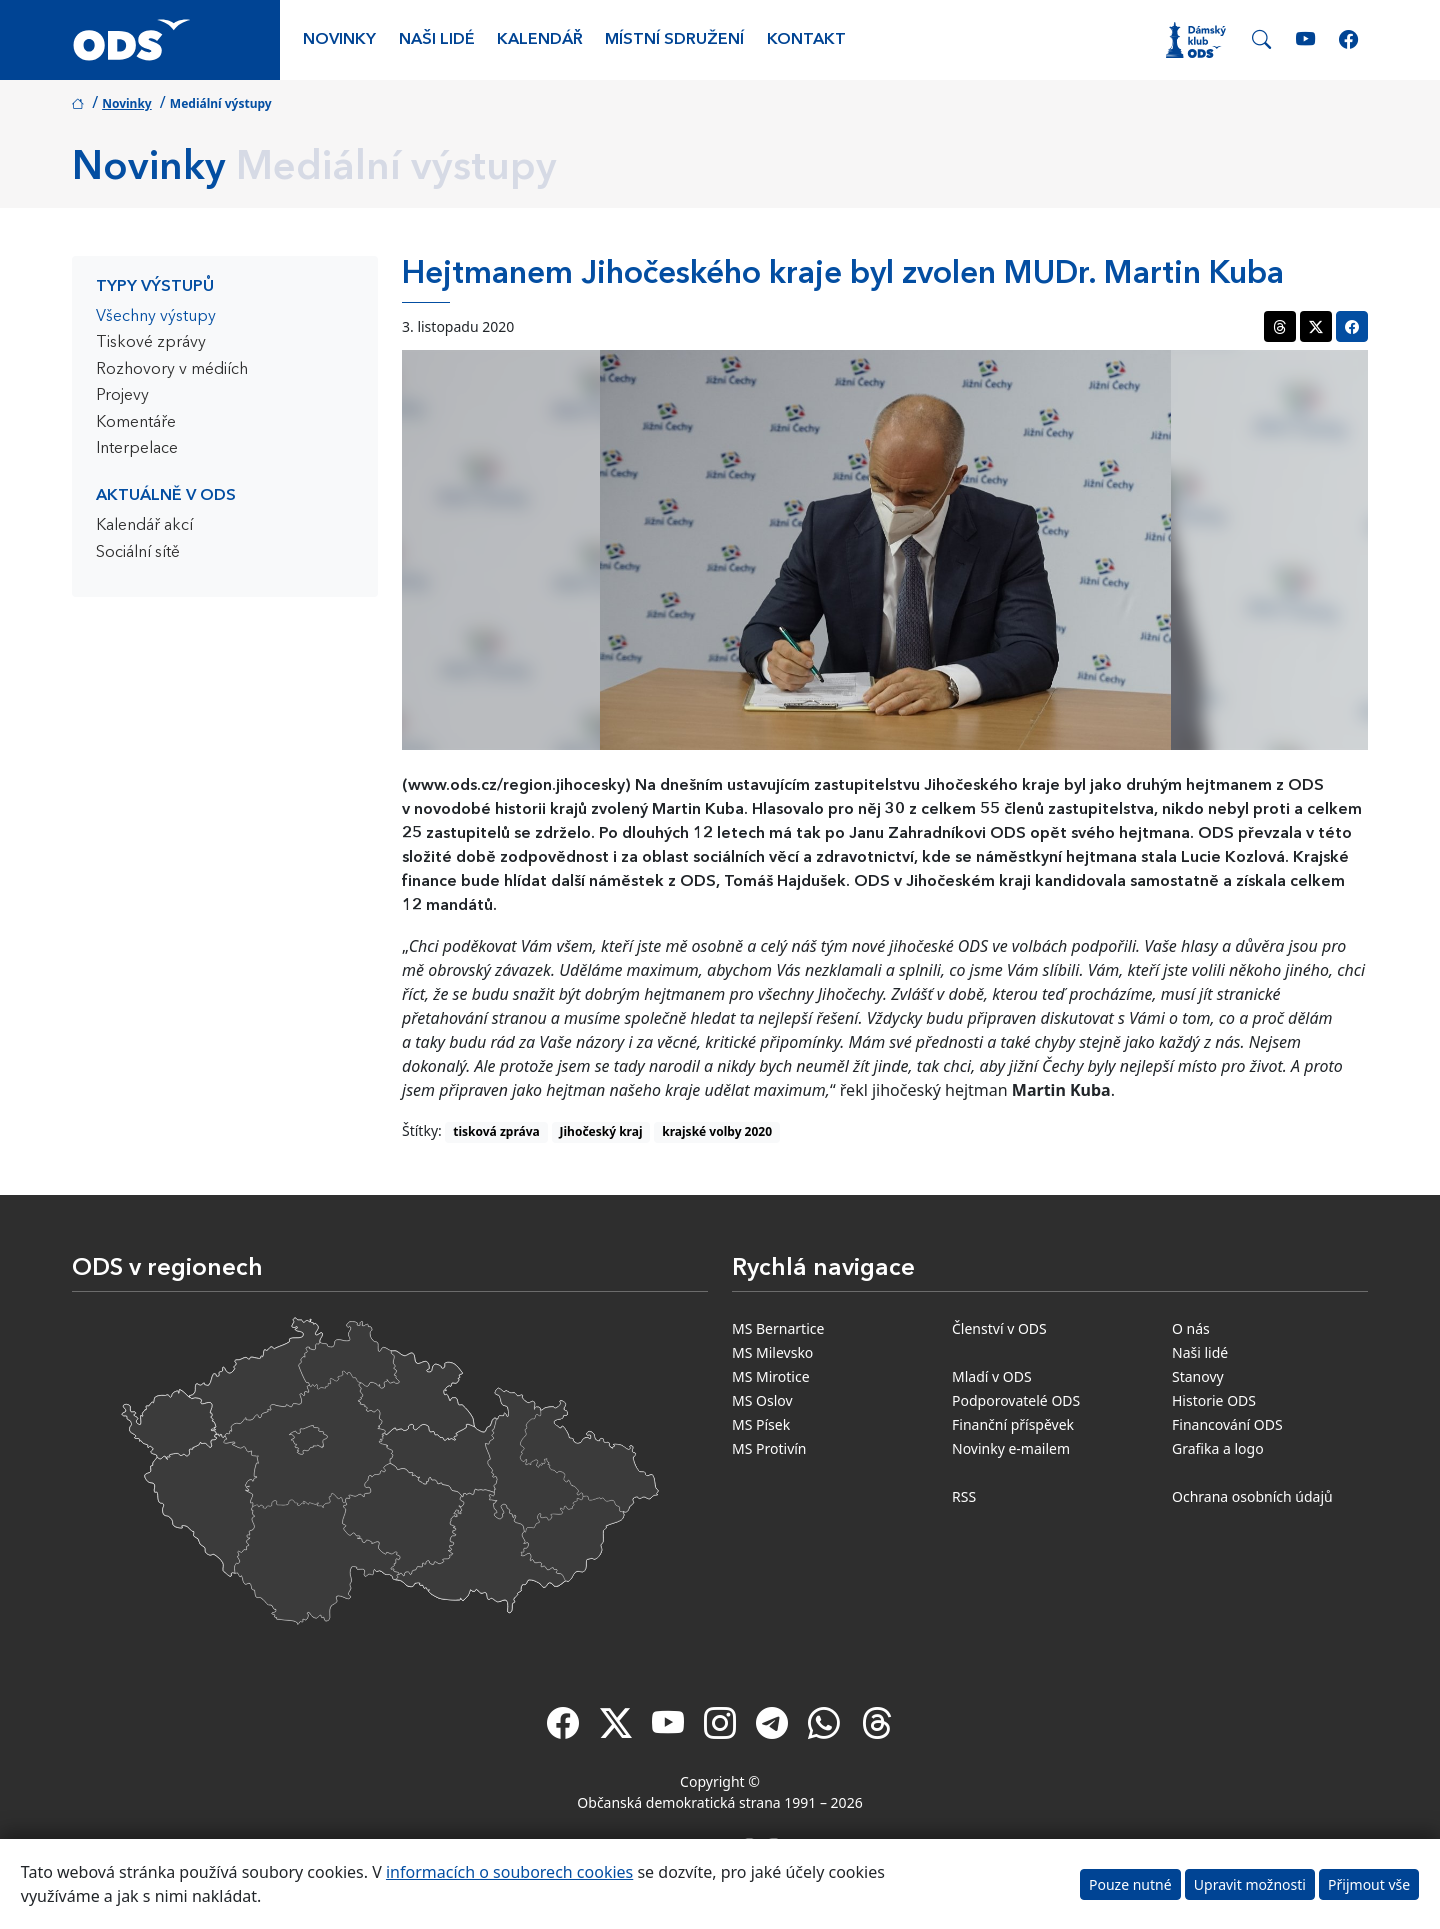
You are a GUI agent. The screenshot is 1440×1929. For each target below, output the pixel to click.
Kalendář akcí (144, 526)
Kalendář (540, 40)
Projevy (122, 396)
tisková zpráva (496, 1131)
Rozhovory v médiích (172, 370)
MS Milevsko (772, 1352)
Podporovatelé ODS (1016, 1400)
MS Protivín (769, 1448)
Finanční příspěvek (1013, 1424)
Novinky (339, 40)
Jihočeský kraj (601, 1131)
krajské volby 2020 (717, 1131)
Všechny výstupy (156, 317)
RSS (964, 1496)
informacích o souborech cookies (509, 1872)
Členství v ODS (999, 1328)
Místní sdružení (674, 40)
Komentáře (136, 423)
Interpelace (137, 449)
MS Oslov (762, 1400)
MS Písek (761, 1424)
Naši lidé (437, 40)
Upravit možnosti (1250, 1884)
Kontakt (806, 40)
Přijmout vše (1369, 1884)
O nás (1191, 1328)
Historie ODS (1214, 1400)
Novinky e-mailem (1011, 1448)
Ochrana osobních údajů (1252, 1496)
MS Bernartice (778, 1328)
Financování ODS (1227, 1424)
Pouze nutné (1130, 1884)
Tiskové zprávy (151, 343)
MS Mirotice (771, 1376)
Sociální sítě (138, 553)
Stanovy (1198, 1376)
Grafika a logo (1218, 1448)
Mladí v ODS (992, 1376)
